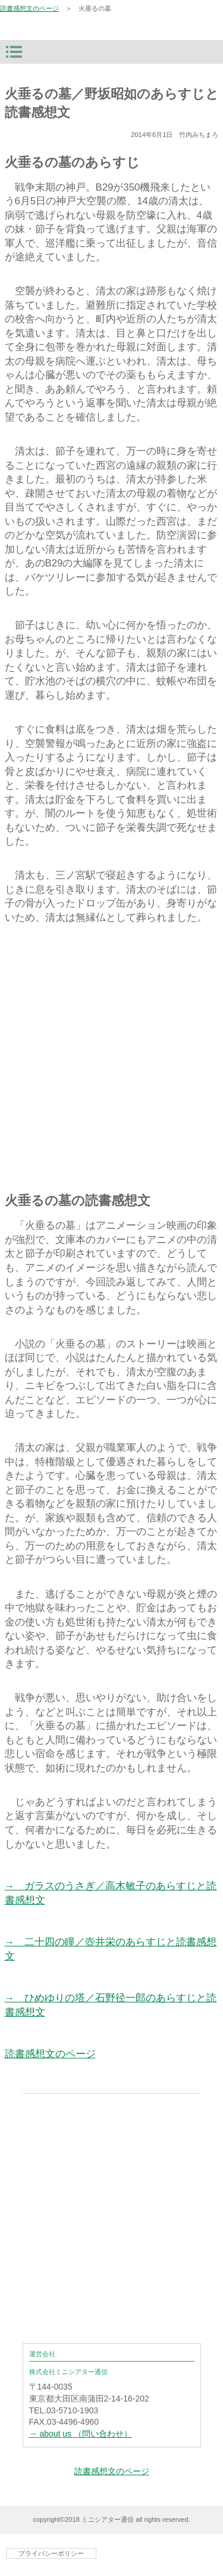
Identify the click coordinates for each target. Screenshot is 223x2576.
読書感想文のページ (29, 8)
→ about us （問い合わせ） (81, 2433)
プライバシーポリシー (51, 2553)
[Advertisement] (111, 1055)
